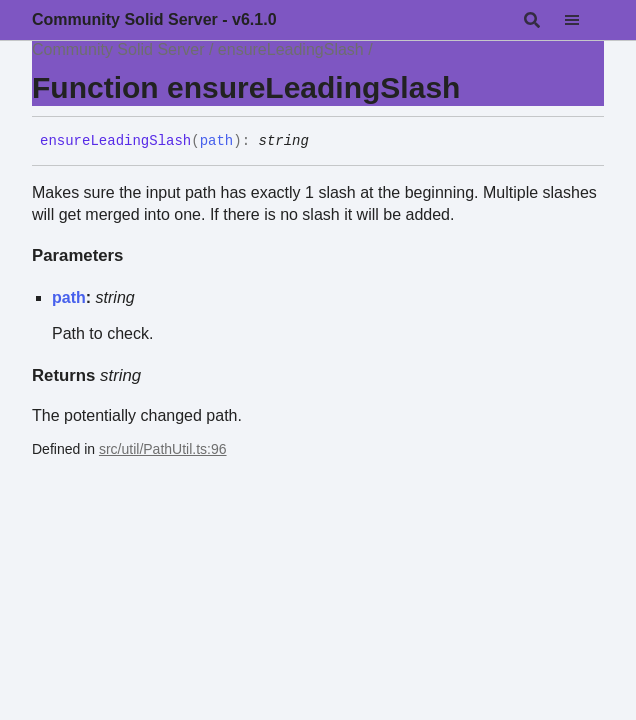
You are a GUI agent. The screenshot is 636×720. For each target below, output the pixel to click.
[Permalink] (324, 142)
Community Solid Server (118, 49)
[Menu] (584, 20)
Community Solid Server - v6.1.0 (154, 19)
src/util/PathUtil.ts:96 (163, 449)
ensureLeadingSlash (291, 49)
